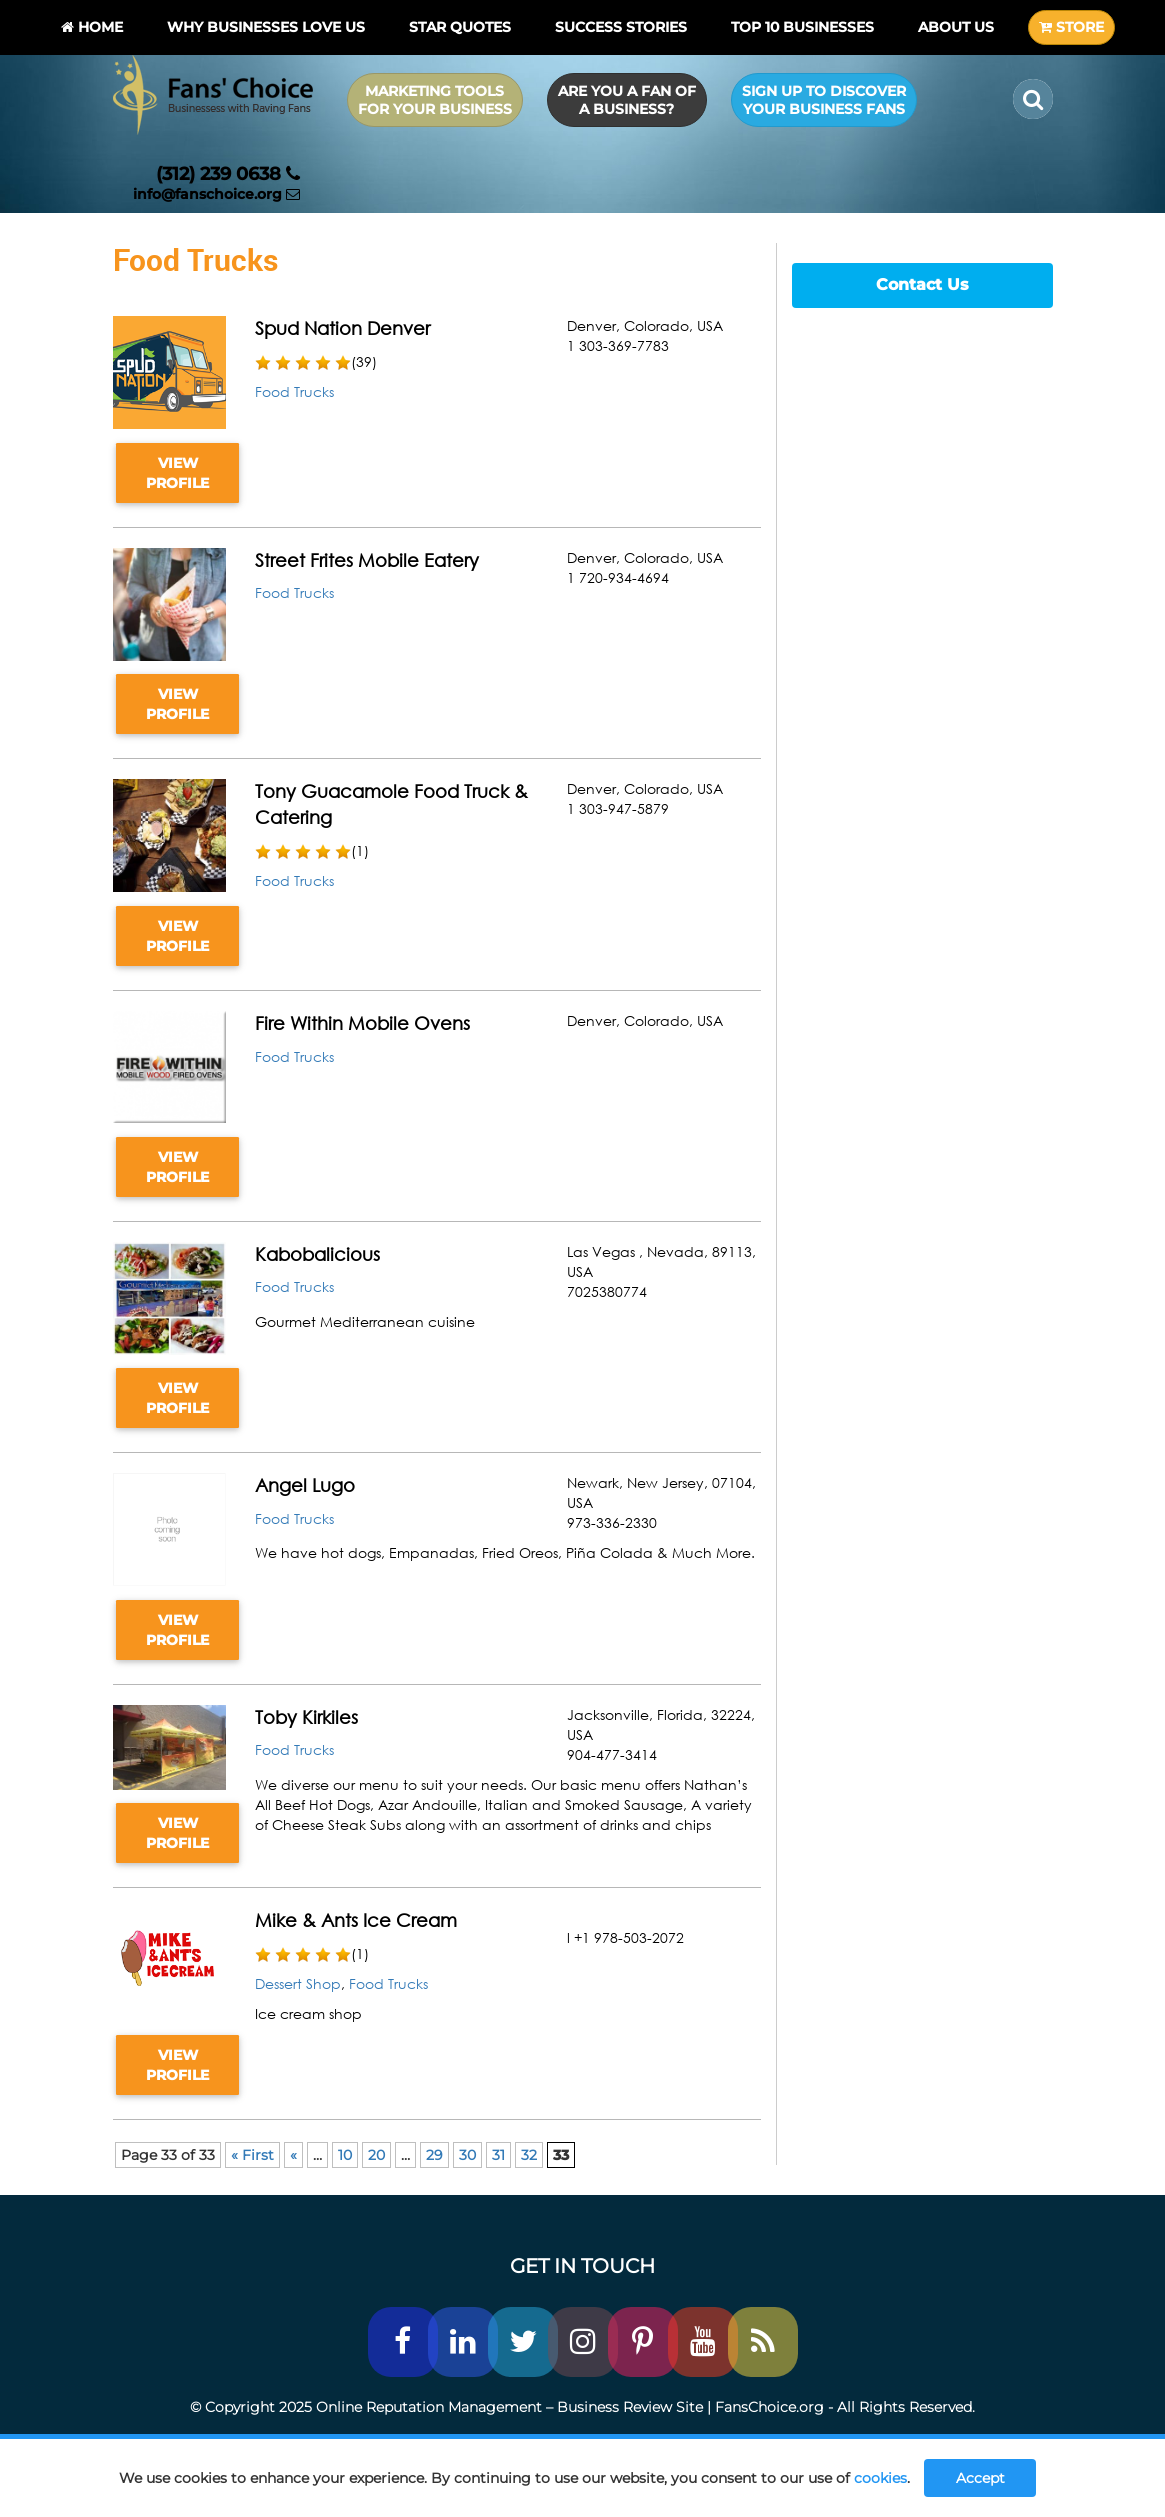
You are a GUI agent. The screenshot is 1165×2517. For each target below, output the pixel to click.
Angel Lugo (305, 1485)
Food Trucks (294, 391)
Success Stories (621, 27)
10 (345, 2155)
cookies (880, 2478)
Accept (980, 2478)
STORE (1071, 27)
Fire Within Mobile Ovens (362, 1023)
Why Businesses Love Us (266, 27)
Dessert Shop (298, 1983)
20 (376, 2155)
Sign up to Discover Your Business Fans (824, 100)
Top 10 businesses (802, 27)
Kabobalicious (317, 1254)
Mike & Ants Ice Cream (356, 1920)
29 (434, 2155)
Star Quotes (460, 27)
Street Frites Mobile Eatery (367, 560)
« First (252, 2155)
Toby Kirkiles (306, 1717)
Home (92, 27)
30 (467, 2155)
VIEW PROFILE (177, 473)
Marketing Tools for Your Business (435, 100)
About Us (956, 27)
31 (498, 2155)
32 (529, 2155)
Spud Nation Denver (342, 328)
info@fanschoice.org (216, 194)
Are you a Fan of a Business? (627, 100)
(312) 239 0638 (228, 174)
